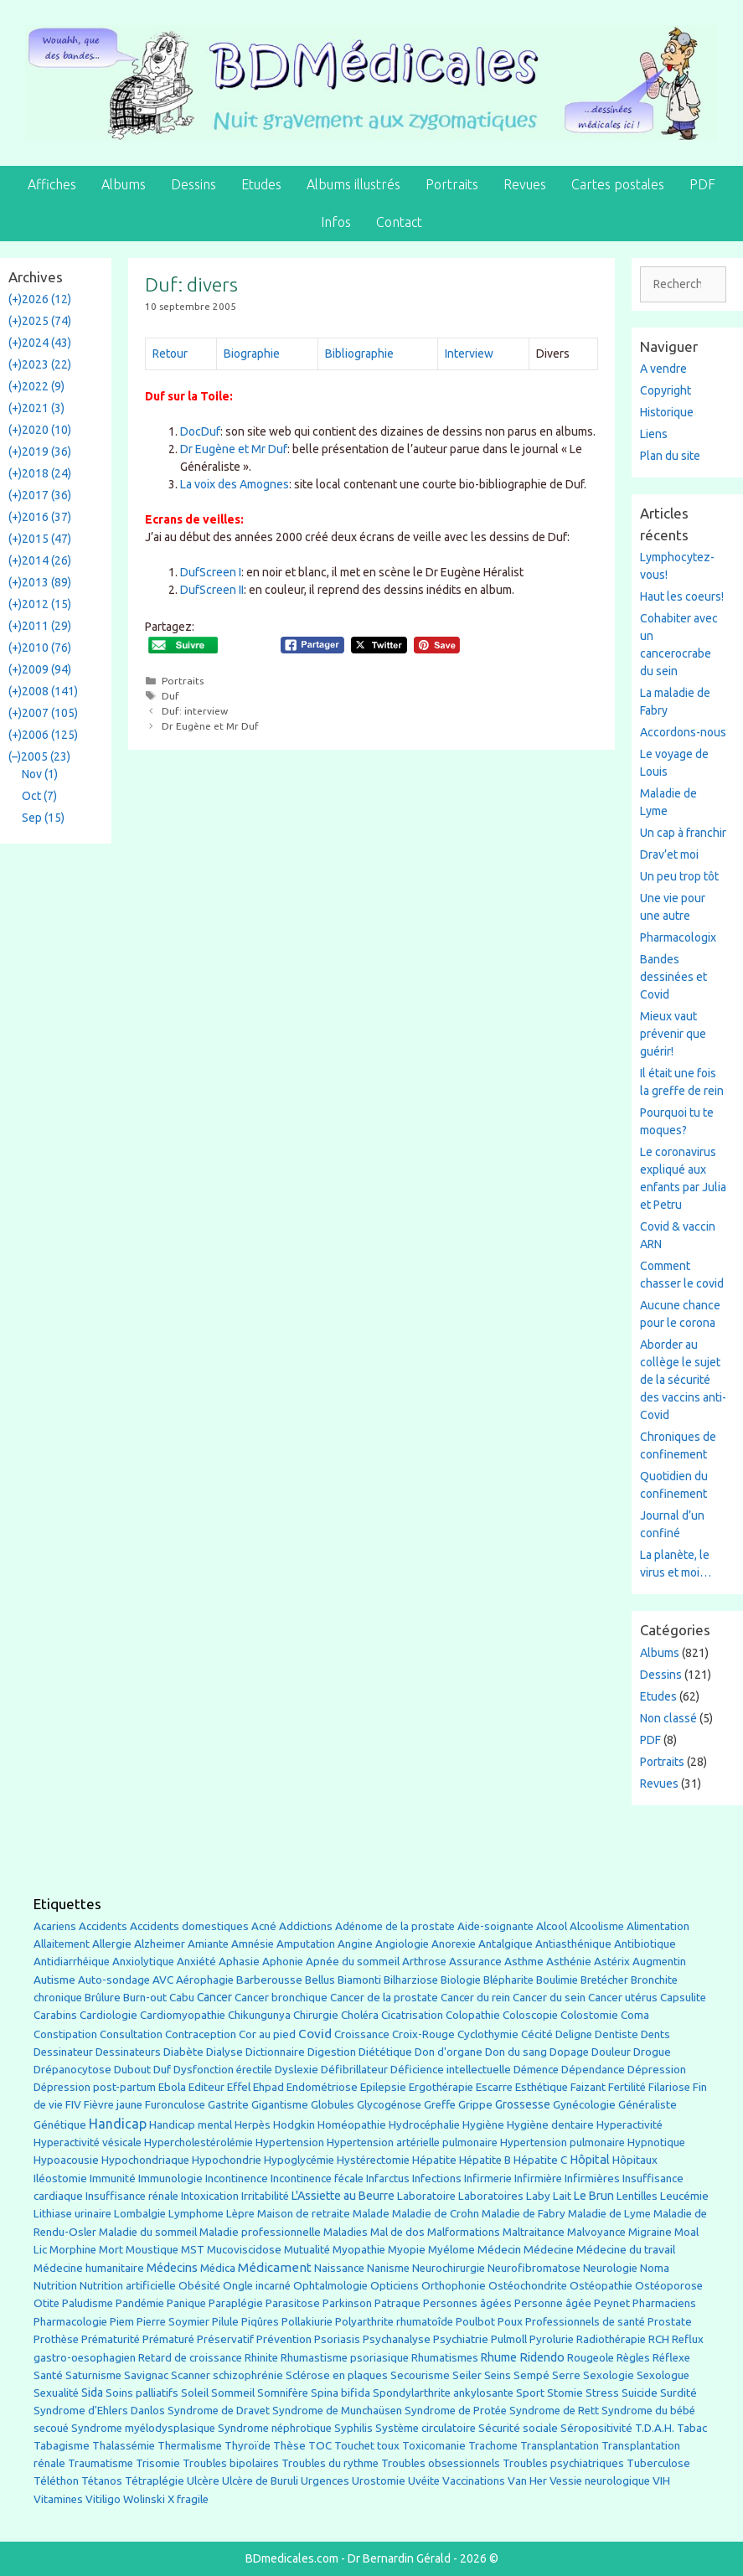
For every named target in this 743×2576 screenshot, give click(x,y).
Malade (371, 2213)
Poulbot (475, 2321)
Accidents (103, 1926)
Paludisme (87, 2303)
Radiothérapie (611, 2339)
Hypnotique (656, 2142)
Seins (497, 2375)
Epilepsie (383, 2086)
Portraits (452, 184)
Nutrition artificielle (128, 2285)
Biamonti (359, 1980)
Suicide (640, 2392)
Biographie (252, 353)
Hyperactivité (629, 2125)
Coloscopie (530, 2015)
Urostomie (378, 2481)
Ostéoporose (669, 2285)
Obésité (199, 2285)
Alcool (551, 1926)
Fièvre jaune (113, 2104)
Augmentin (659, 1961)
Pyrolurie (551, 2339)
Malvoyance (596, 2232)
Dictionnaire (275, 2052)
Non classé (668, 1718)
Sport (530, 2392)
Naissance (339, 2268)
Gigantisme (279, 2104)
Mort (111, 2249)
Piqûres (260, 2321)
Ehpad (268, 2087)
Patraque (397, 2303)
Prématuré (168, 2339)
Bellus (320, 1979)
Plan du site (670, 455)
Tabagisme (62, 2445)
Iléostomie (60, 2178)
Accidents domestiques (189, 1926)
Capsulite (683, 1997)
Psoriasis (337, 2339)
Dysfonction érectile (222, 2069)
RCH (658, 2339)
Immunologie (170, 2178)
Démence (536, 2069)
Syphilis (353, 2428)
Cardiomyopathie (182, 2015)
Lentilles (637, 2196)
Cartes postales (617, 184)
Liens (654, 434)
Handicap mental (190, 2124)
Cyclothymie (488, 2034)
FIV (73, 2104)
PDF (702, 184)
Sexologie (608, 2375)
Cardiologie (108, 2015)
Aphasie (239, 1961)
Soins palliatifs (142, 2393)
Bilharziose (411, 1980)
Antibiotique (645, 1943)
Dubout (132, 2069)
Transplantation (559, 2445)
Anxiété (196, 1961)
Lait (562, 2196)
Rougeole (590, 2357)
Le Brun (594, 2195)
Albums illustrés (353, 184)
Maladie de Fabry (523, 2213)
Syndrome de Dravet (219, 2410)
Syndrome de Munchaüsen (337, 2410)
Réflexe (671, 2357)
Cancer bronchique (281, 1997)
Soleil (195, 2393)
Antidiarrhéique (72, 1961)
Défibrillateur (354, 2069)
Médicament (275, 2267)
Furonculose (175, 2104)
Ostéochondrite (527, 2285)
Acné (263, 1926)
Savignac (146, 2375)
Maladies (345, 2232)
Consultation (131, 2034)
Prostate (670, 2321)
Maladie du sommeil (148, 2232)
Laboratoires (491, 2196)
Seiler (467, 2375)
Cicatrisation (412, 2015)
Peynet (612, 2303)
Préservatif (225, 2339)
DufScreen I (210, 572)
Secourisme (420, 2375)
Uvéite (424, 2481)
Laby (538, 2196)
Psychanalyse (397, 2339)
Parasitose (293, 2303)
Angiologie (402, 1944)
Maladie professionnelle (260, 2232)
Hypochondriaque (145, 2160)
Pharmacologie (70, 2321)
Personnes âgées (467, 2303)
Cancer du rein (475, 1997)
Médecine (549, 2249)
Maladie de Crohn (435, 2213)
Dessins (193, 184)
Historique (667, 412)
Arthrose (424, 1961)
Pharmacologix (678, 937)
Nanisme (388, 2268)
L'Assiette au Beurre (343, 2195)
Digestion (331, 2051)
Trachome (493, 2445)
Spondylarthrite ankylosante (443, 2393)
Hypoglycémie (299, 2160)
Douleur (611, 2051)
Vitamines (58, 2499)
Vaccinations (473, 2480)
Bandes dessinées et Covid (673, 976)
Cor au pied (267, 2034)
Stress (602, 2393)
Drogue (652, 2051)
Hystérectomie (373, 2160)
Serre (566, 2375)
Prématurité (110, 2339)
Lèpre (240, 2213)
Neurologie (610, 2268)
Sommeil (233, 2393)
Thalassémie (123, 2445)
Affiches (52, 184)
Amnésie (252, 1944)
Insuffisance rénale (131, 2196)
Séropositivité (596, 2428)
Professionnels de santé (585, 2321)
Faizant (588, 2087)
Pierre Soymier (173, 2321)
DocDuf (200, 431)
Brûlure (103, 1997)
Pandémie (140, 2303)
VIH (661, 2480)
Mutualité (307, 2249)
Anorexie (453, 1944)
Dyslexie (296, 2069)
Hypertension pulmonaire (562, 2142)
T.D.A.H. (654, 2428)
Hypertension (289, 2142)
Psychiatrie (460, 2339)
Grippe (475, 2104)
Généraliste (647, 2104)
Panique (186, 2303)
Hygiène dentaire (550, 2124)
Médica (217, 2268)
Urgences (325, 2480)
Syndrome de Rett (554, 2410)
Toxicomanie (434, 2445)
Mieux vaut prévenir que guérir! (673, 1033)
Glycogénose (389, 2104)
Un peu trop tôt (679, 876)
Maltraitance (534, 2232)
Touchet (354, 2445)
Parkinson (347, 2303)
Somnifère (282, 2393)
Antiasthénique (573, 1944)
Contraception (200, 2034)
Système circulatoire (425, 2428)
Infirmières (592, 2178)
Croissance (362, 2034)
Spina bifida (340, 2393)
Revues (524, 184)
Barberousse (269, 1979)
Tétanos (101, 2481)
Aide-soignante (495, 1926)
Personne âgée (552, 2303)
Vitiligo (103, 2499)
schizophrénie (248, 2375)
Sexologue (663, 2375)
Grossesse (522, 2104)
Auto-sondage (114, 1980)
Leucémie (684, 2195)
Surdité (678, 2392)
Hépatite (434, 2160)
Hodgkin (294, 2125)
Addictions (306, 1926)
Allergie (112, 1943)
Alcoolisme (597, 1926)
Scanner (190, 2375)
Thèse (289, 2445)
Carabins (55, 2015)
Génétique (60, 2125)
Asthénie (568, 1961)
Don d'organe (448, 2052)
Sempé (531, 2375)
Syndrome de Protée (456, 2410)
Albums (123, 184)
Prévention (284, 2339)
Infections (437, 2178)
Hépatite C (540, 2160)
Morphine (72, 2249)
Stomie (565, 2393)
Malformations (463, 2232)
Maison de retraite (303, 2213)
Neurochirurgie (448, 2268)
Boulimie (557, 1980)
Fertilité (627, 2087)
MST (192, 2249)
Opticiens (394, 2285)
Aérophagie (205, 1980)
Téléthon (56, 2481)
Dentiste (616, 2034)
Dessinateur (63, 2052)
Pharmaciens (664, 2303)
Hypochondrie (226, 2160)
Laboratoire (426, 2196)
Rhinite (261, 2357)
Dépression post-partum (95, 2087)
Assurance (475, 1961)
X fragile (188, 2499)
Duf (170, 695)
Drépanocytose (72, 2069)
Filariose (669, 2087)
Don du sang (516, 2052)
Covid (315, 2033)
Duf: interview (195, 710)
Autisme (54, 1979)
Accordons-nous (683, 732)
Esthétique (541, 2087)
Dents (655, 2034)
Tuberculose (658, 2463)
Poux (510, 2321)
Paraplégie (236, 2303)
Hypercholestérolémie (198, 2142)
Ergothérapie (441, 2087)
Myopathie (359, 2249)
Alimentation (658, 1926)
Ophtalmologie (330, 2285)
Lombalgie (140, 2213)
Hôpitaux (635, 2160)
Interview (469, 353)
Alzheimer (159, 1943)
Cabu (181, 1997)
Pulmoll (509, 2339)
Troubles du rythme (330, 2463)
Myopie (407, 2249)
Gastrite (228, 2104)
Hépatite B (485, 2160)
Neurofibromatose (534, 2268)
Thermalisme (189, 2445)
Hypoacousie (66, 2160)
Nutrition (55, 2285)
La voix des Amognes (234, 484)
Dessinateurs (128, 2052)
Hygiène (483, 2124)
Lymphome (196, 2213)
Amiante (208, 1944)
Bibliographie (359, 353)
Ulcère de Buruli (260, 2481)
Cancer (214, 1997)
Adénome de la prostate (395, 1926)
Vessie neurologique (600, 2481)
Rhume (499, 2357)
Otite (46, 2303)
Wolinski (144, 2499)
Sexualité (56, 2393)
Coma (635, 2015)
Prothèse (56, 2339)
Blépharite (508, 1980)
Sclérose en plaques (337, 2375)
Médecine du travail (625, 2249)
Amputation (305, 1944)
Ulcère (203, 2481)
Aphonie (282, 1961)
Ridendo (542, 2357)
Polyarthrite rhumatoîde (394, 2321)
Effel (238, 2086)
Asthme (524, 1961)
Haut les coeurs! (682, 596)
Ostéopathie (601, 2285)
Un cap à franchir (683, 832)
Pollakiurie (307, 2321)
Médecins (172, 2267)
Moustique (152, 2249)
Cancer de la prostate (384, 1997)
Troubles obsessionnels (440, 2463)
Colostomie (589, 2015)
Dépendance (593, 2069)
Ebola (172, 2087)
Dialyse (224, 2052)
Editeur (206, 2087)
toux (388, 2445)
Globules (332, 2104)
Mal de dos (397, 2232)
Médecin (499, 2249)
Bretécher (604, 1980)
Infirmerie (488, 2178)
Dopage (569, 2052)
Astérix (612, 1961)
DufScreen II (212, 589)
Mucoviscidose (244, 2249)
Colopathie (473, 2015)
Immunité (113, 2178)
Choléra (360, 2015)
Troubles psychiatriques (563, 2463)
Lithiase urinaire (72, 2213)
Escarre (494, 2087)
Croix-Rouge (423, 2034)
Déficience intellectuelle (450, 2069)
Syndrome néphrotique (275, 2428)
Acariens (55, 1926)
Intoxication (210, 2196)
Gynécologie (584, 2104)
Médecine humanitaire (89, 2268)
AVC (162, 1980)
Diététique (385, 2051)
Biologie (461, 1980)
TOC (320, 2445)
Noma (654, 2268)
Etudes (261, 184)
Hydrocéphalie (424, 2125)
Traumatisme (100, 2463)
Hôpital (590, 2159)
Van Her (527, 2481)
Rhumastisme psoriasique (345, 2357)
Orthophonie (453, 2285)
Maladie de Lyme (609, 2213)
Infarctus (388, 2178)
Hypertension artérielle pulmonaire (412, 2142)
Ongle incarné (257, 2285)
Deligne (573, 2034)
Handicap (118, 2123)
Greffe (440, 2104)
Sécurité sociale (518, 2428)
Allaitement (62, 1944)
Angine (355, 1943)
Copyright (665, 390)
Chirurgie (315, 2015)
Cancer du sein (549, 1997)
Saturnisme (93, 2375)
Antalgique (505, 1944)
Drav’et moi (669, 854)
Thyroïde (247, 2445)
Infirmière (538, 2178)
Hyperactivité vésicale (88, 2142)
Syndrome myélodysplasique (143, 2428)
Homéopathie (351, 2125)
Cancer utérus (623, 1997)
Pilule (225, 2321)
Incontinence (236, 2178)
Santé (48, 2375)
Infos (336, 222)
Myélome (451, 2249)
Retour (170, 353)
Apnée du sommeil (353, 1961)
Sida (92, 2392)
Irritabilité (265, 2196)
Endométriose (322, 2087)
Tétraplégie (154, 2481)
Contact (399, 222)
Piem (122, 2321)
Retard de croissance (190, 2357)
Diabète (183, 2051)
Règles (633, 2357)
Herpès (253, 2125)
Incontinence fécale (317, 2178)
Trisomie (158, 2463)
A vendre (663, 368)
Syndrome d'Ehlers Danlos (99, 2410)
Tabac (692, 2427)
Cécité (537, 2034)
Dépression (656, 2069)
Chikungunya (259, 2015)
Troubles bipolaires (231, 2463)
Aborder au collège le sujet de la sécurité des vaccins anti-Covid (683, 1380)
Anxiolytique (143, 1961)
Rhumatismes (444, 2357)
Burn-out (145, 1997)
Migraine (650, 2232)
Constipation (65, 2034)
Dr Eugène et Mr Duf (233, 449)
